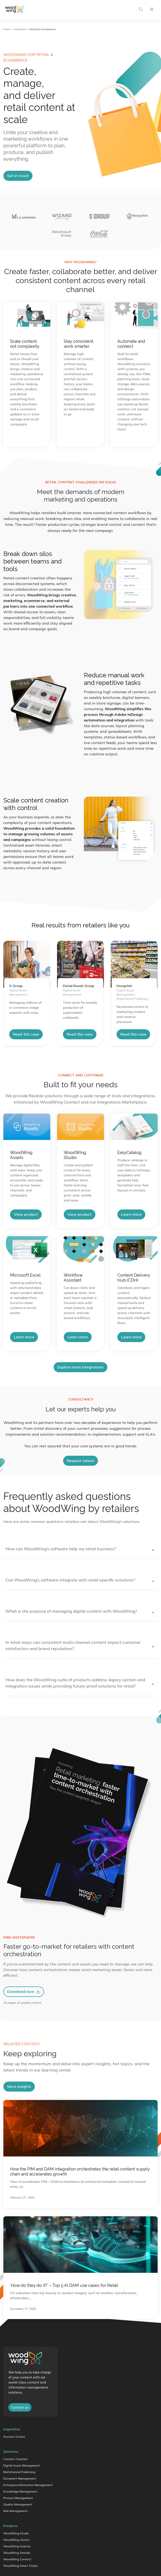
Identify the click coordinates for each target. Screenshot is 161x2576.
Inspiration (11, 2504)
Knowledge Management (20, 2566)
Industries (20, 29)
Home (7, 29)
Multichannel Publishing (19, 2547)
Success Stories (14, 2511)
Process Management (18, 2573)
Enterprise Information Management (28, 2560)
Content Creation (15, 2534)
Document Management (19, 2553)
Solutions (10, 2526)
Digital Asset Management (21, 2540)
